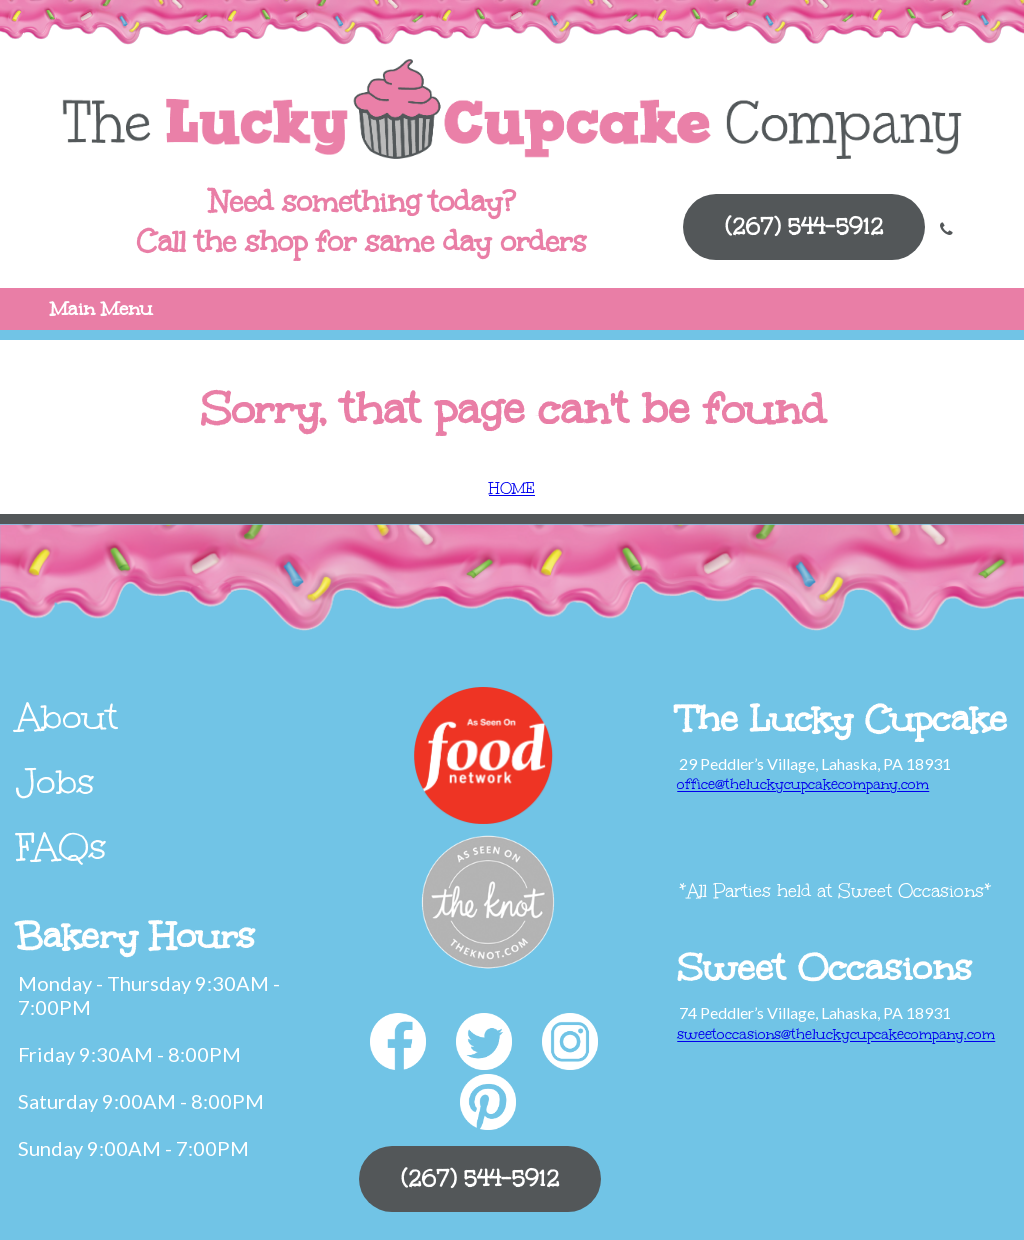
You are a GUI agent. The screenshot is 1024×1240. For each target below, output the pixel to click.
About (67, 717)
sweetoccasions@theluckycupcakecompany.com (836, 1034)
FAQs (61, 847)
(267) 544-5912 (804, 226)
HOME (512, 488)
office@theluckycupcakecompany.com (803, 784)
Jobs (55, 782)
